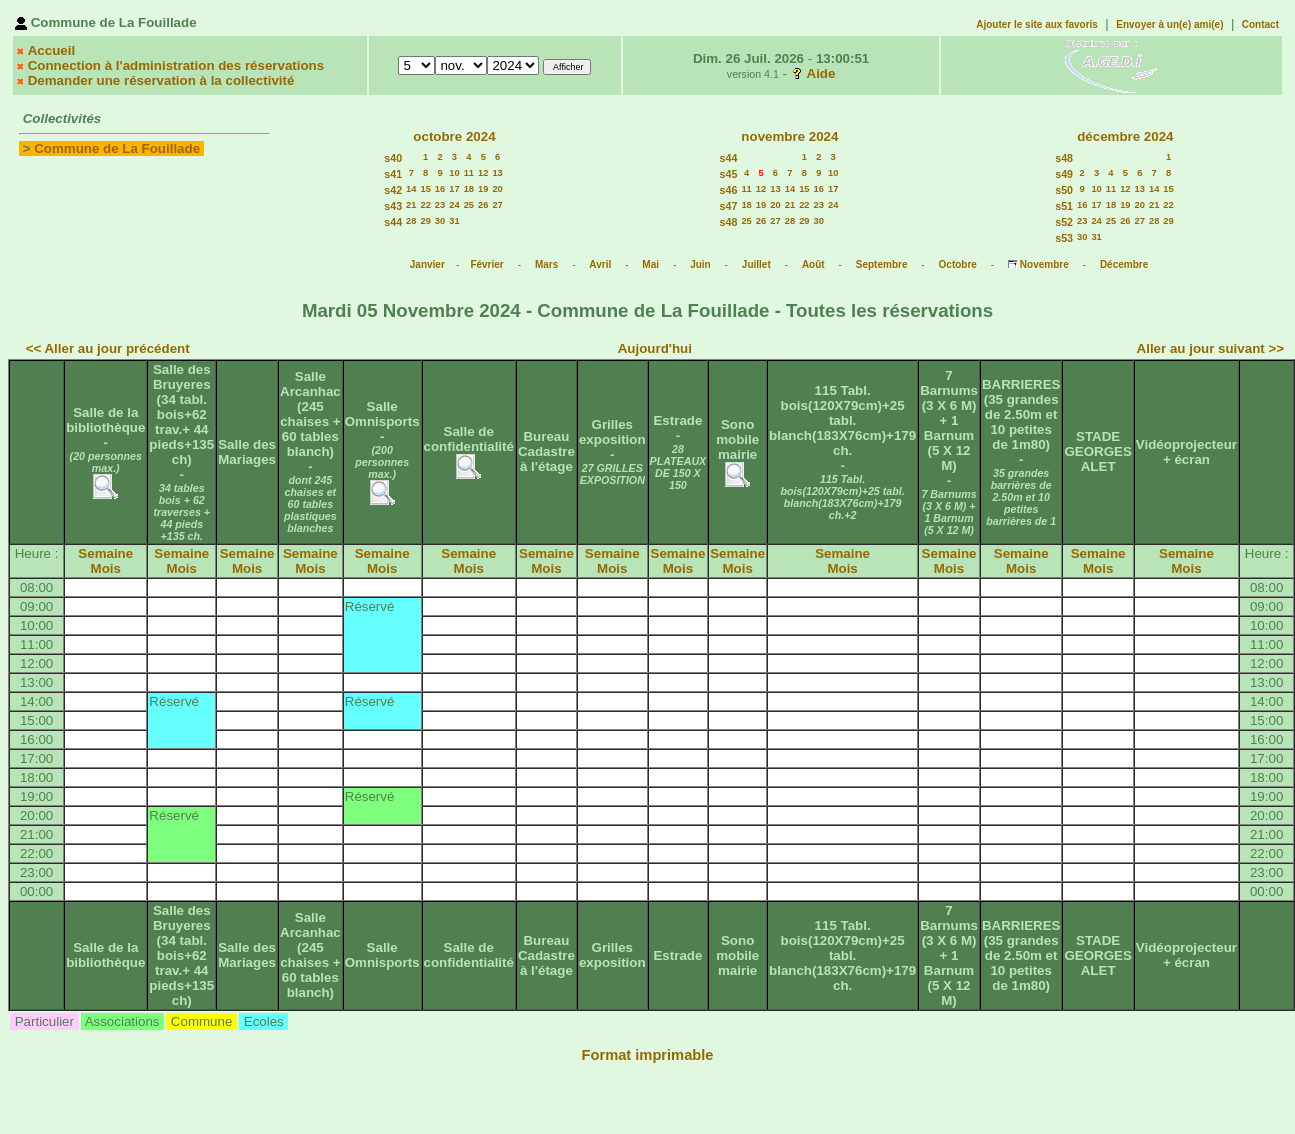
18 (469, 189)
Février (486, 264)
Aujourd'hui (655, 348)
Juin (700, 264)
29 (425, 221)
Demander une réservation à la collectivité (161, 80)
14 (411, 189)
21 (411, 205)
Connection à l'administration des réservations (176, 65)
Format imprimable (648, 1055)
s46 (729, 190)
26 (483, 205)
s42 (393, 190)
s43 (393, 206)
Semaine (105, 553)
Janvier (427, 264)
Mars (546, 264)
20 (497, 189)
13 (497, 173)
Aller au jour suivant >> (1210, 348)
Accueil (51, 50)
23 (440, 205)
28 (411, 221)
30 (440, 221)
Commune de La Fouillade (117, 148)
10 (454, 173)
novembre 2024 (789, 136)
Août (813, 264)
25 (469, 205)
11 (469, 173)
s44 (393, 222)
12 (483, 173)
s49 (1064, 174)
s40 (393, 158)
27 (497, 205)
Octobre (958, 264)
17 (454, 189)
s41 (393, 174)
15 (425, 189)
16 (440, 189)
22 (425, 205)
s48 (729, 222)
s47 (729, 206)
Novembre (1044, 264)
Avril (600, 264)
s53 (1064, 238)
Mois (106, 568)
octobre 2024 (454, 136)
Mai (650, 264)
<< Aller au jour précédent (108, 348)
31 (454, 221)
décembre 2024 (1125, 136)
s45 (729, 174)
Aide (821, 73)
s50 (1064, 190)
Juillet (756, 264)
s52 (1064, 222)
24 (454, 205)
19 (483, 189)
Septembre (882, 264)
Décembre (1124, 264)
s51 (1064, 206)
